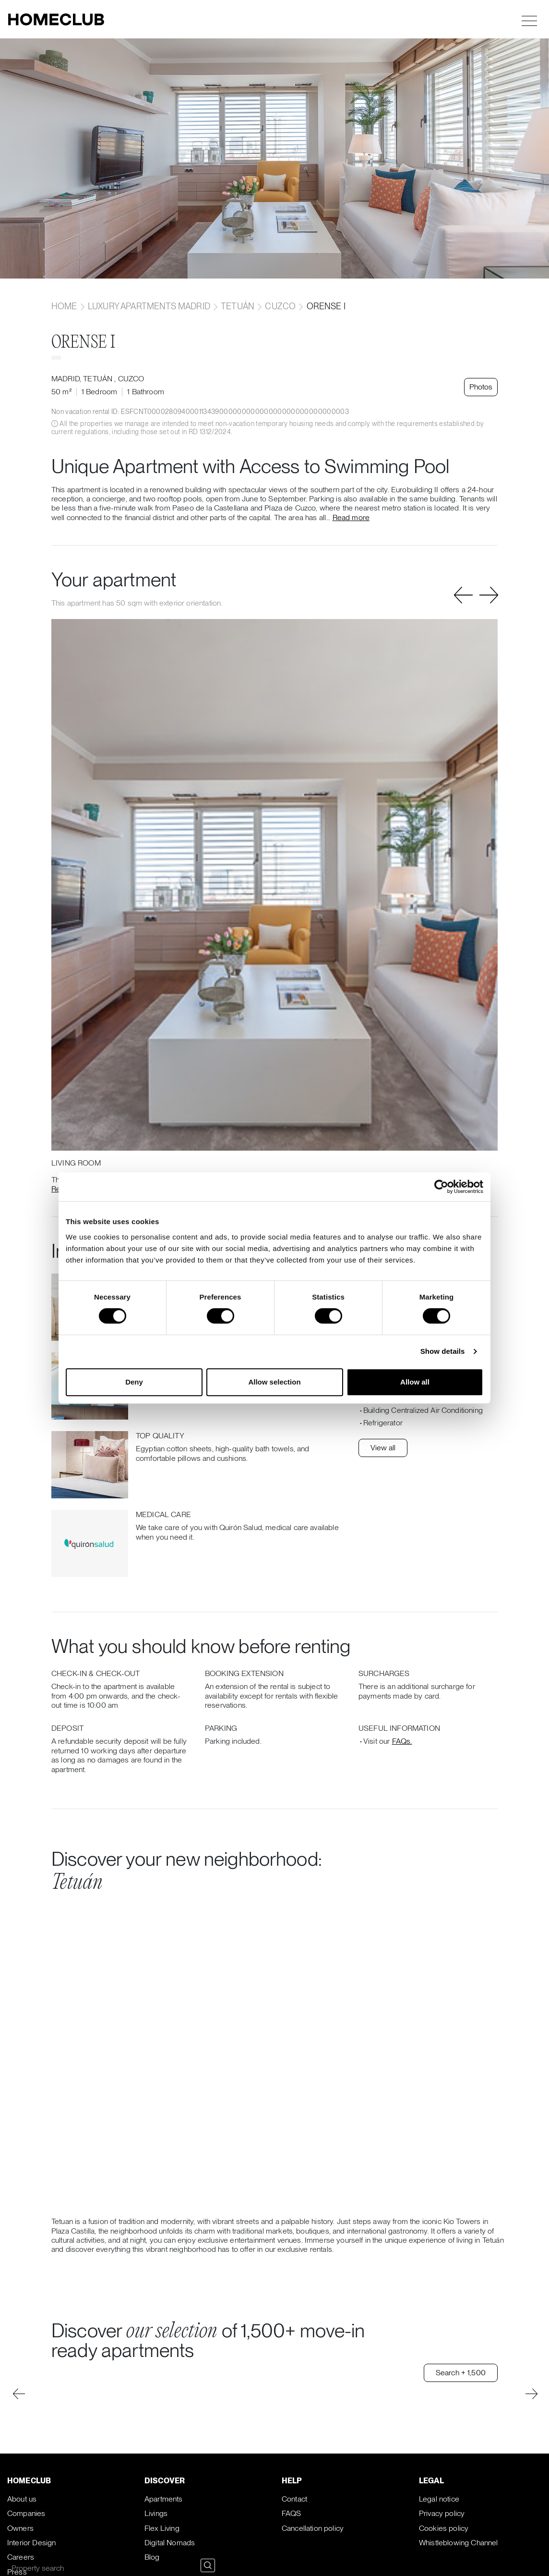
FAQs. (402, 1741)
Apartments (163, 2498)
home (65, 306)
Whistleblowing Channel (458, 2542)
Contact (294, 2498)
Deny (134, 1382)
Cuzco (280, 306)
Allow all (415, 1382)
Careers (20, 2557)
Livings (155, 2513)
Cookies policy (443, 2528)
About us (21, 2498)
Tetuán (237, 306)
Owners (20, 2528)
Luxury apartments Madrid (149, 306)
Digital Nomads (169, 2542)
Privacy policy (442, 2513)
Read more (351, 517)
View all (382, 1447)
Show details (442, 1351)
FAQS (291, 2513)
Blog (152, 2557)
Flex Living (161, 2528)
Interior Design (31, 2542)
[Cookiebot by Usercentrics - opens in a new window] (441, 1186)
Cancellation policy (313, 2528)
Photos (480, 386)
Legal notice (439, 2498)
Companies (26, 2513)
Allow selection (274, 1382)
